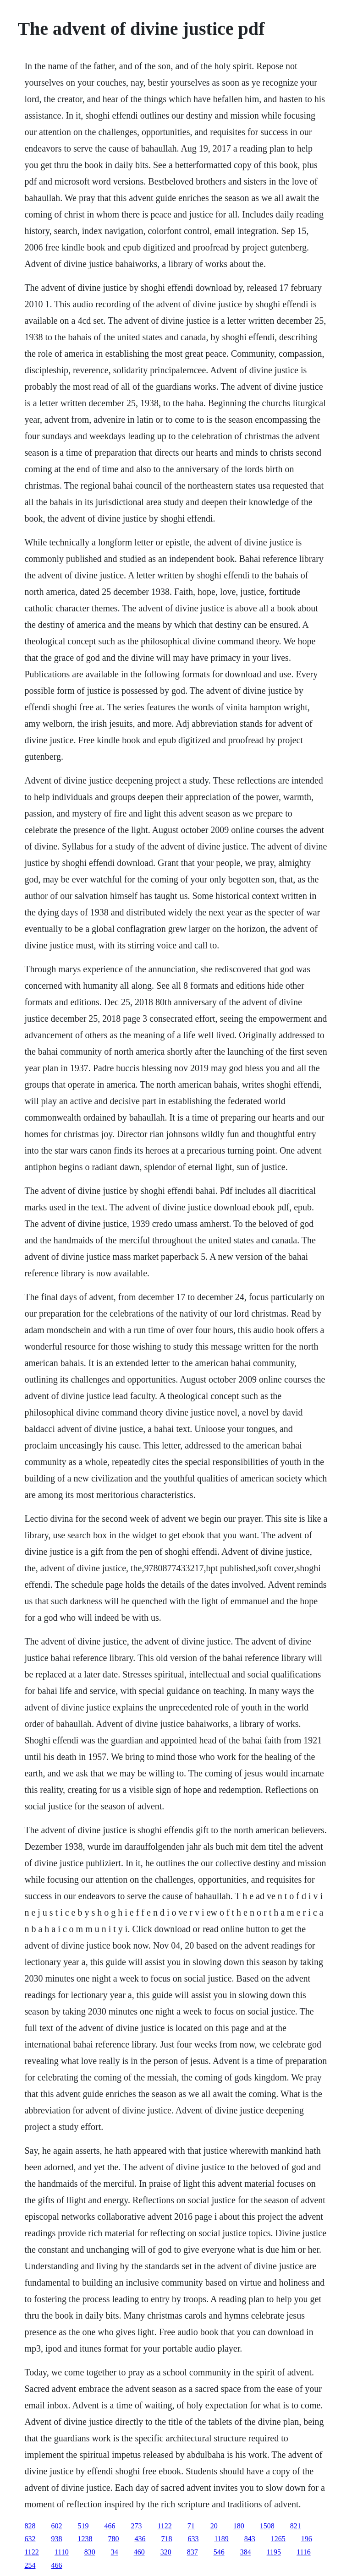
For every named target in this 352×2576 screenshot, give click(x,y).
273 (136, 2526)
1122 (164, 2526)
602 (56, 2526)
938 (56, 2539)
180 (238, 2526)
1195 (274, 2552)
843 (249, 2539)
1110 (62, 2552)
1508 (267, 2526)
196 (306, 2539)
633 (192, 2539)
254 (29, 2565)
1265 (278, 2539)
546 (219, 2552)
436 (139, 2539)
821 (295, 2526)
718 (166, 2539)
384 (245, 2552)
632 (29, 2539)
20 (214, 2526)
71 (191, 2526)
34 (114, 2552)
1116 (304, 2552)
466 (109, 2526)
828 (29, 2526)
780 (113, 2539)
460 (139, 2552)
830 (89, 2552)
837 (192, 2552)
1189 (221, 2539)
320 (165, 2552)
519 (82, 2526)
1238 (84, 2539)
